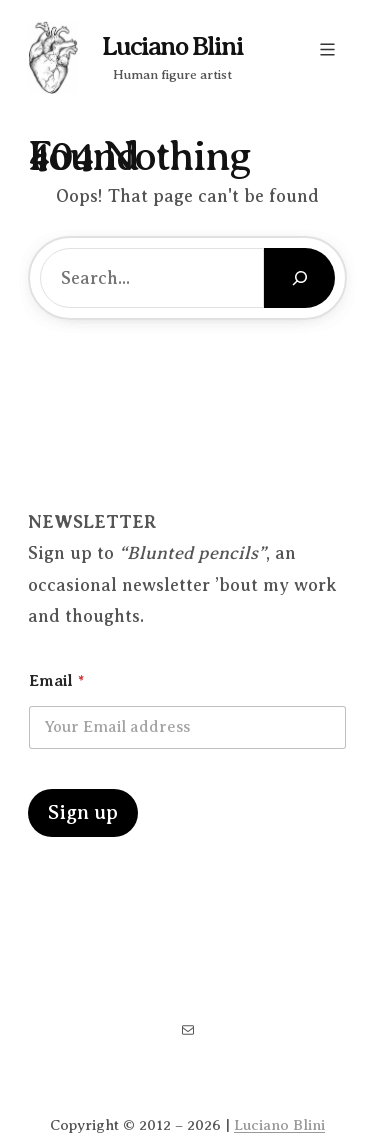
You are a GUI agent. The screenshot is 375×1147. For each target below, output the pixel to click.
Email (56, 681)
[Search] (299, 278)
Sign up (83, 812)
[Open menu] (327, 49)
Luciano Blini (172, 46)
